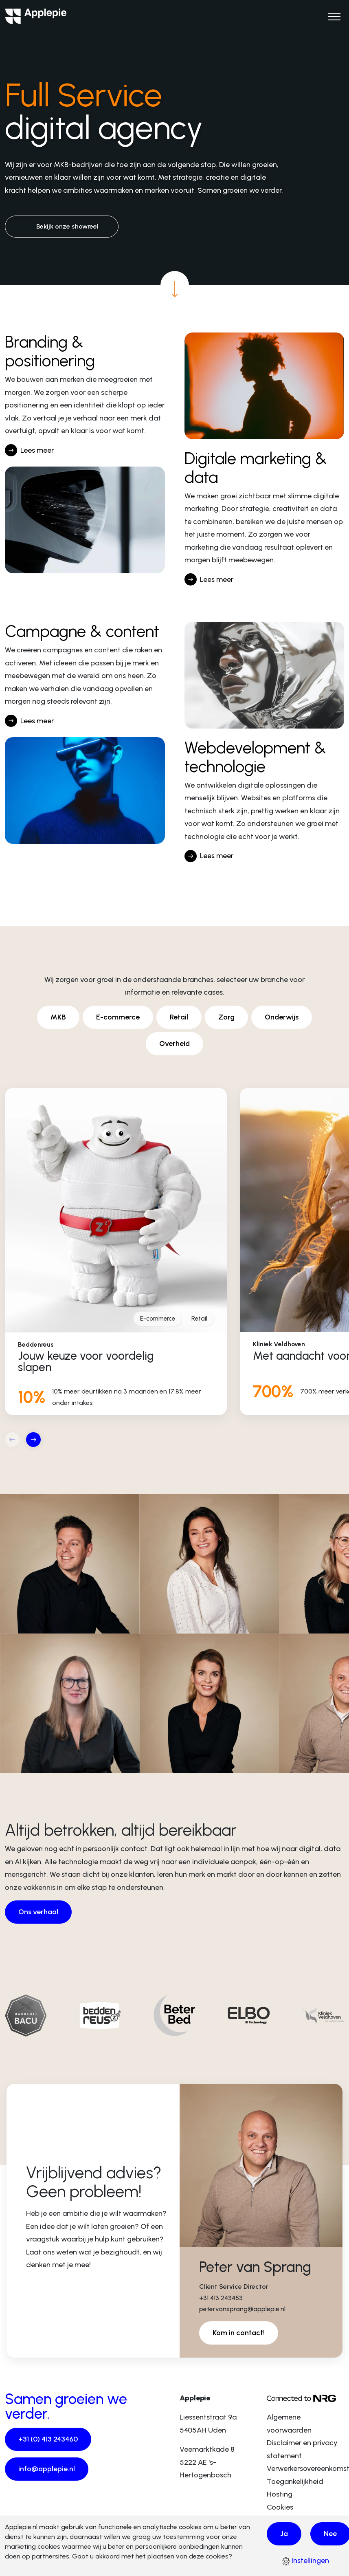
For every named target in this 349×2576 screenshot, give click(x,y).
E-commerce (118, 1017)
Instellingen (305, 2560)
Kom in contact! (239, 2332)
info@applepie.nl (46, 2468)
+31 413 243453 (221, 2298)
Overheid (174, 1043)
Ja (284, 2533)
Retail (179, 1017)
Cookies (280, 2507)
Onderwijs (282, 1017)
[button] (33, 1439)
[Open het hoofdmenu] (334, 16)
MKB (58, 1017)
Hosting (279, 2494)
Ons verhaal (38, 1911)
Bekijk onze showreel (67, 226)
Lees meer (37, 450)
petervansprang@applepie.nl (242, 2309)
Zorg (226, 1017)
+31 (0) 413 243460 (48, 2439)
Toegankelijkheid (295, 2481)
